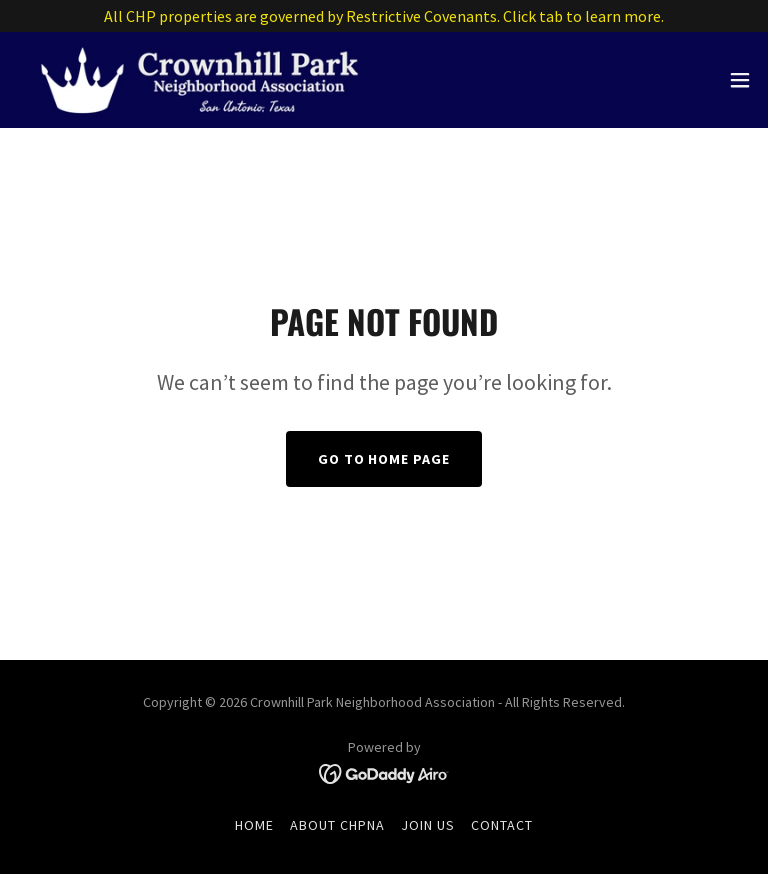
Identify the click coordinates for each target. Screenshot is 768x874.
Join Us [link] (428, 825)
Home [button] (254, 825)
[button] (740, 80)
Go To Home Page (384, 459)
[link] (200, 80)
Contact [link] (502, 825)
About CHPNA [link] (337, 825)
